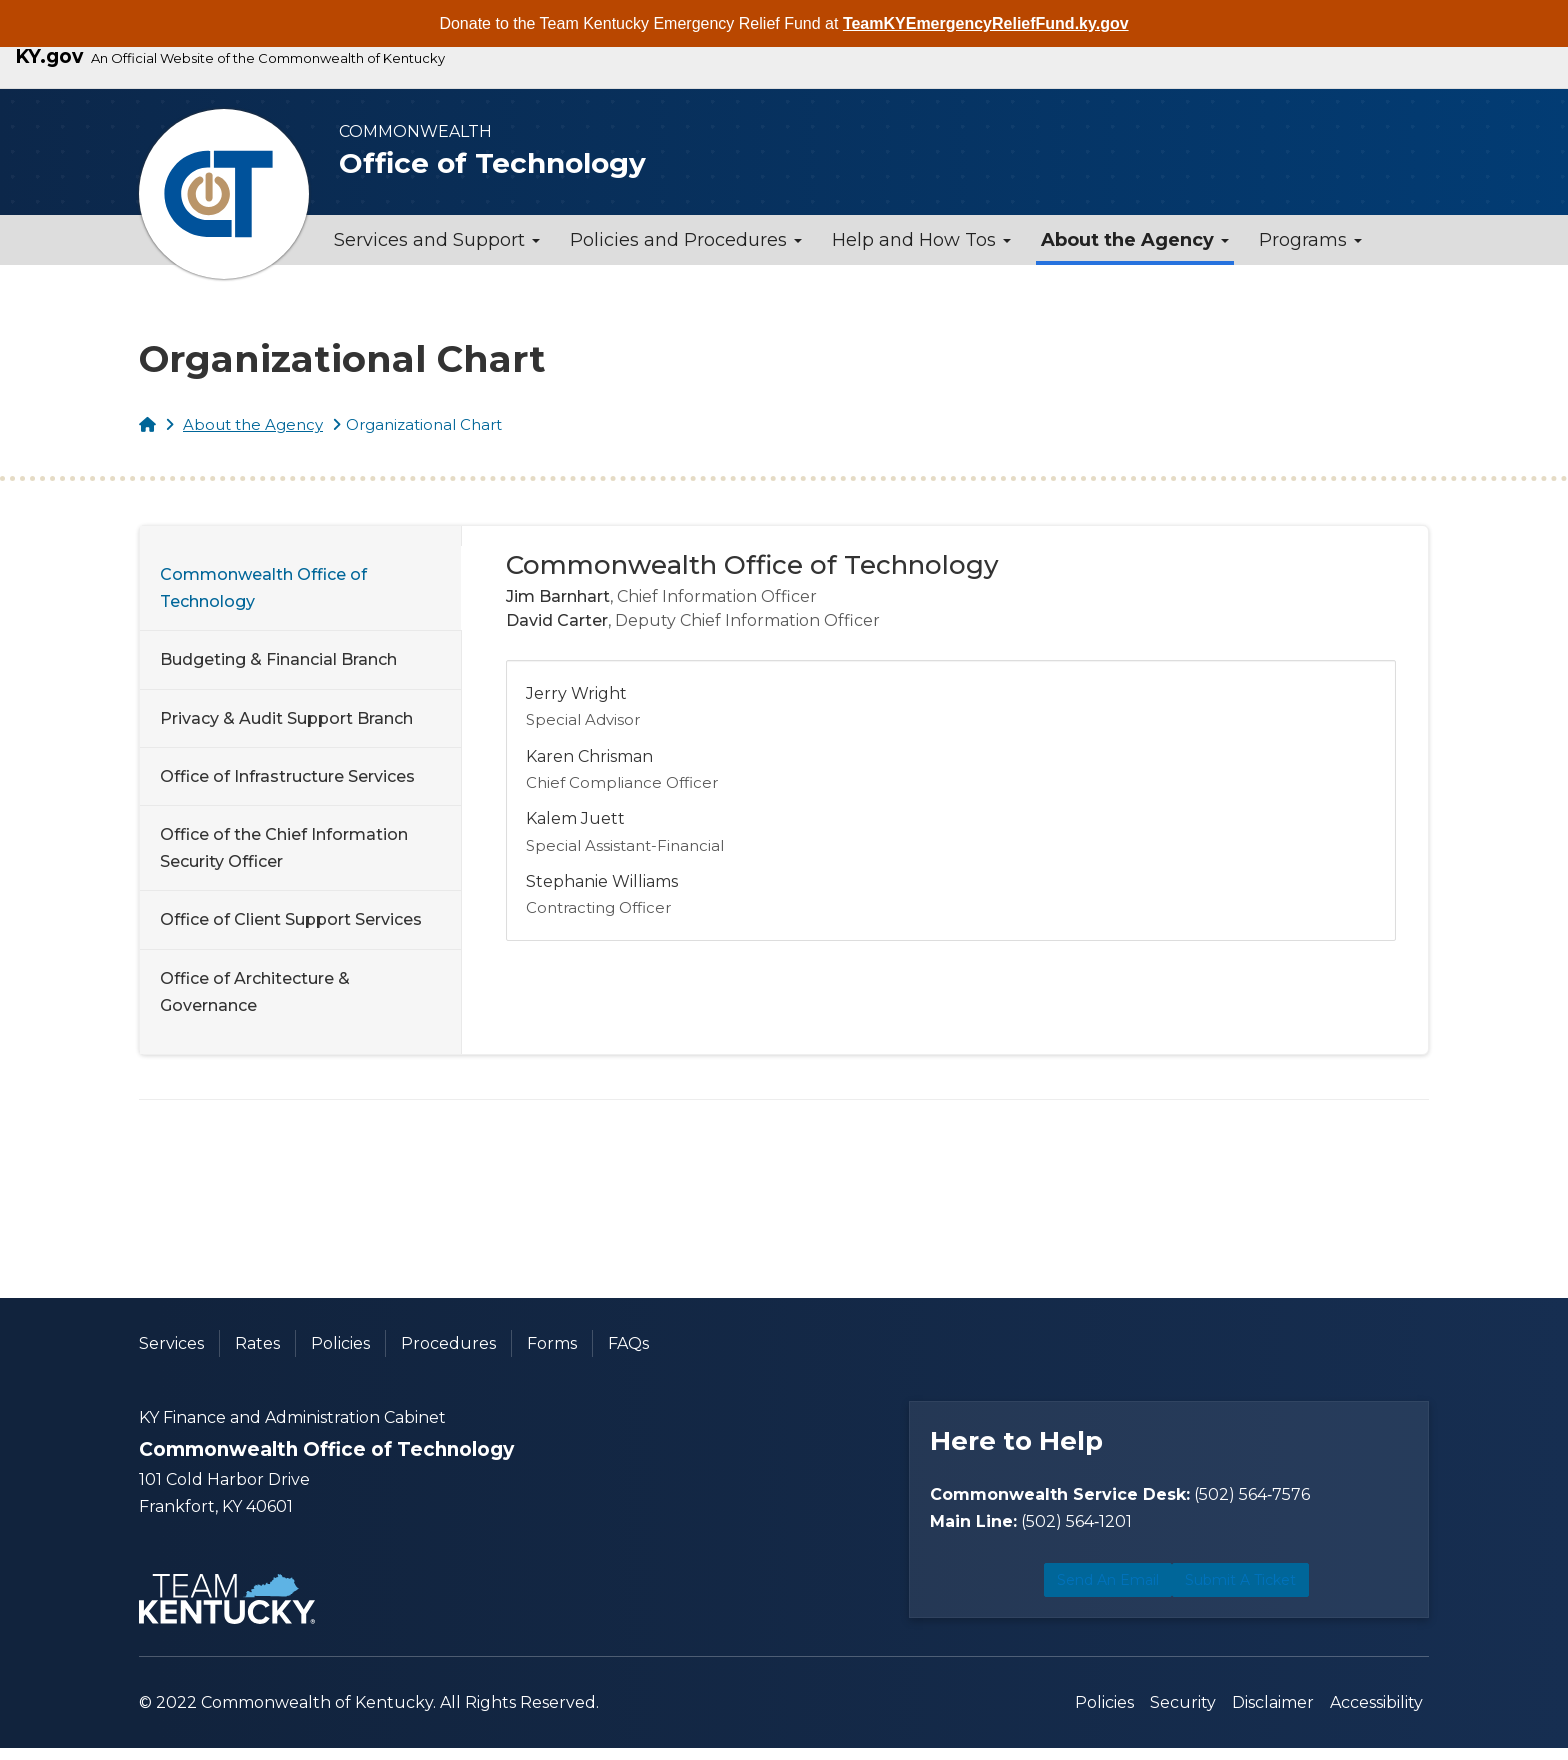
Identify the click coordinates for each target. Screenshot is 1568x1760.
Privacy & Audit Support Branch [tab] (286, 718)
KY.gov (49, 57)
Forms (552, 1343)
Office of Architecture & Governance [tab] (255, 992)
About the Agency (1135, 240)
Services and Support (437, 240)
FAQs (628, 1343)
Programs (1310, 240)
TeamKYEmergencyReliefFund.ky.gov (986, 23)
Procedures (448, 1343)
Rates (257, 1343)
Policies (340, 1343)
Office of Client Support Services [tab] (291, 919)
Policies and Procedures (686, 240)
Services (171, 1343)
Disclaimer (1273, 1714)
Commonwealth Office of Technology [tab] (263, 588)
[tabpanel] (951, 743)
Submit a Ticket (1289, 1595)
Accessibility (1376, 1714)
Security (1183, 1714)
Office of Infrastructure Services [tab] (287, 776)
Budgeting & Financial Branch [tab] (278, 659)
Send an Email (1043, 1595)
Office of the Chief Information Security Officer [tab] (284, 848)
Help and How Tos (921, 240)
